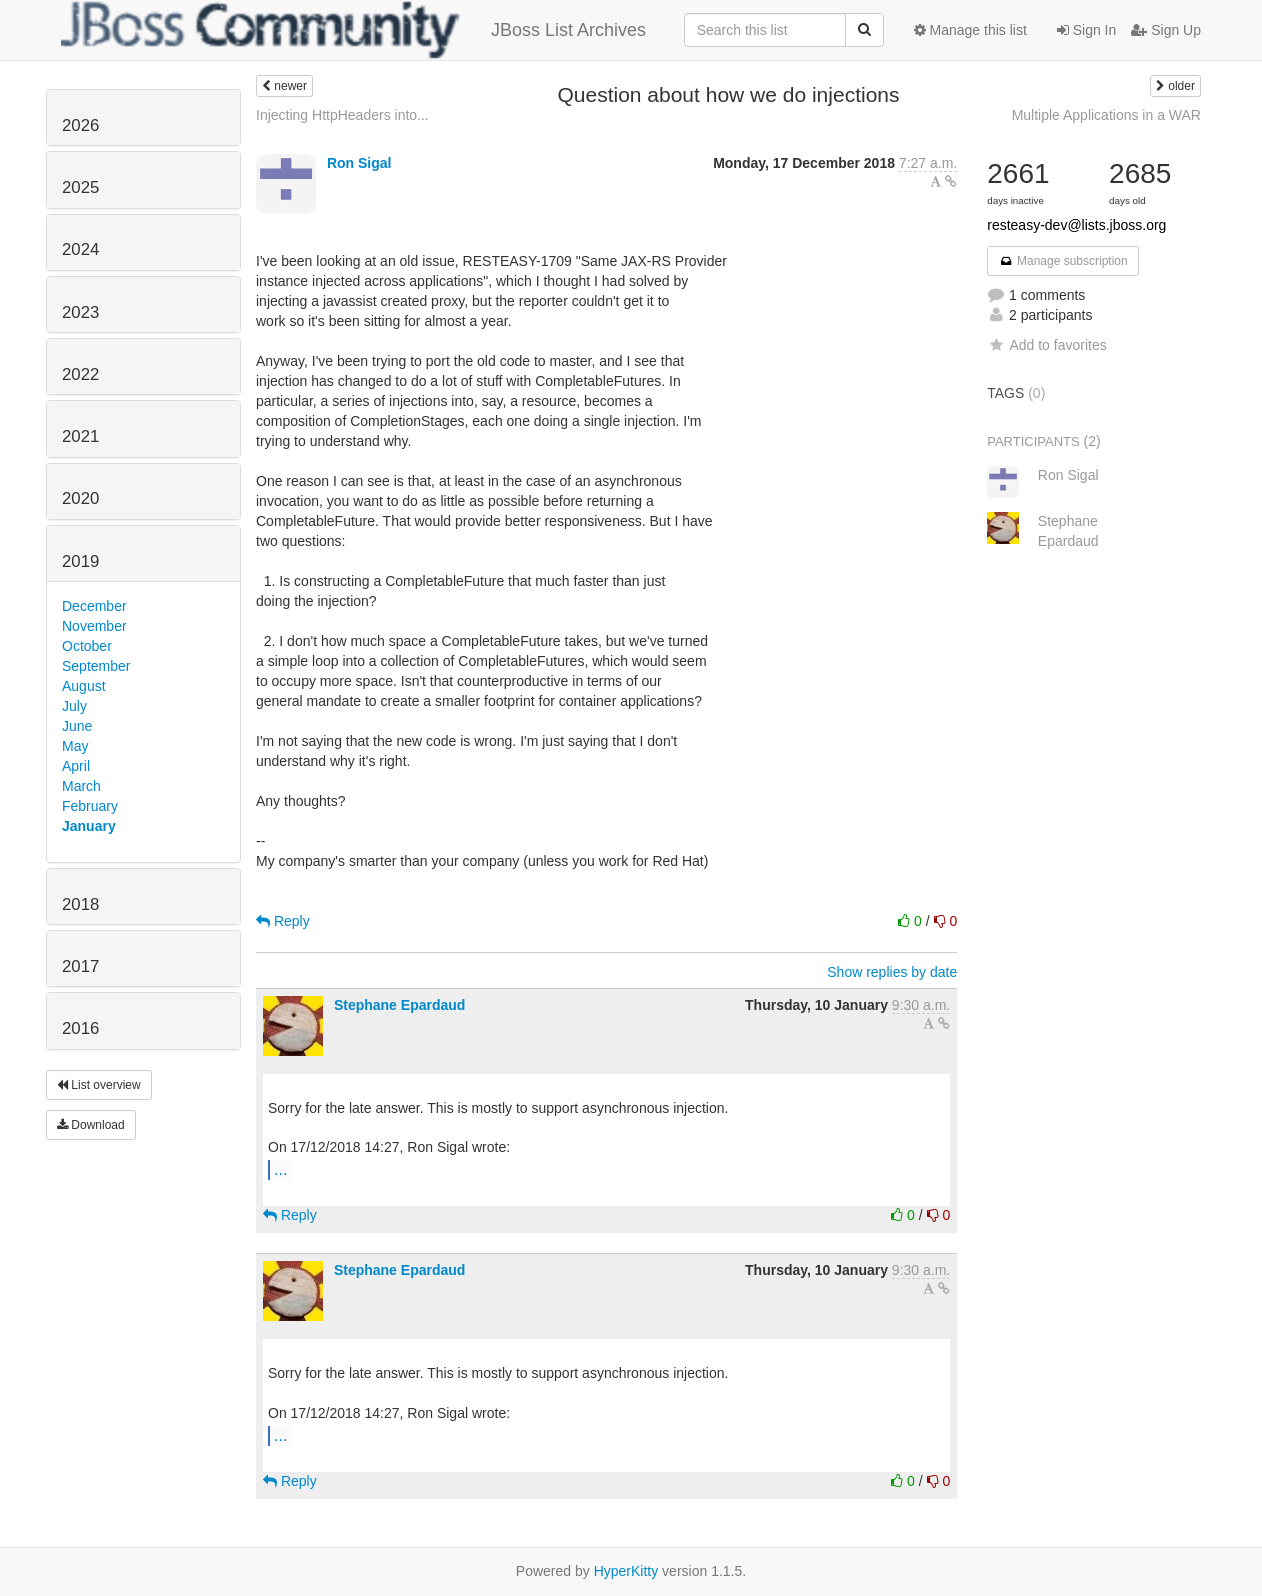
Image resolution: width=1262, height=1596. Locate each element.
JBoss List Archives (353, 30)
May (75, 746)
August (84, 686)
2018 (80, 904)
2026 (80, 125)
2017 (80, 966)
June (77, 726)
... (280, 1169)
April (76, 766)
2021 (80, 436)
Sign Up (1166, 30)
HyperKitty (626, 1571)
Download (91, 1125)
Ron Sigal (359, 163)
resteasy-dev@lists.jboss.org (1076, 225)
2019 (80, 561)
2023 (80, 312)
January (89, 826)
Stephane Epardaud (399, 1005)
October (87, 646)
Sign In (1086, 30)
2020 (80, 498)
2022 (80, 374)
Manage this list (970, 30)
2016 (80, 1028)
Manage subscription (1063, 261)
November (94, 626)
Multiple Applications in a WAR (1106, 115)
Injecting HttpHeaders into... (342, 115)
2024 (80, 249)
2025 (80, 187)
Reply (283, 921)
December (94, 606)
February (90, 806)
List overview (99, 1085)
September (96, 666)
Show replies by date (892, 972)
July (74, 706)
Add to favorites (1046, 345)
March (81, 786)
